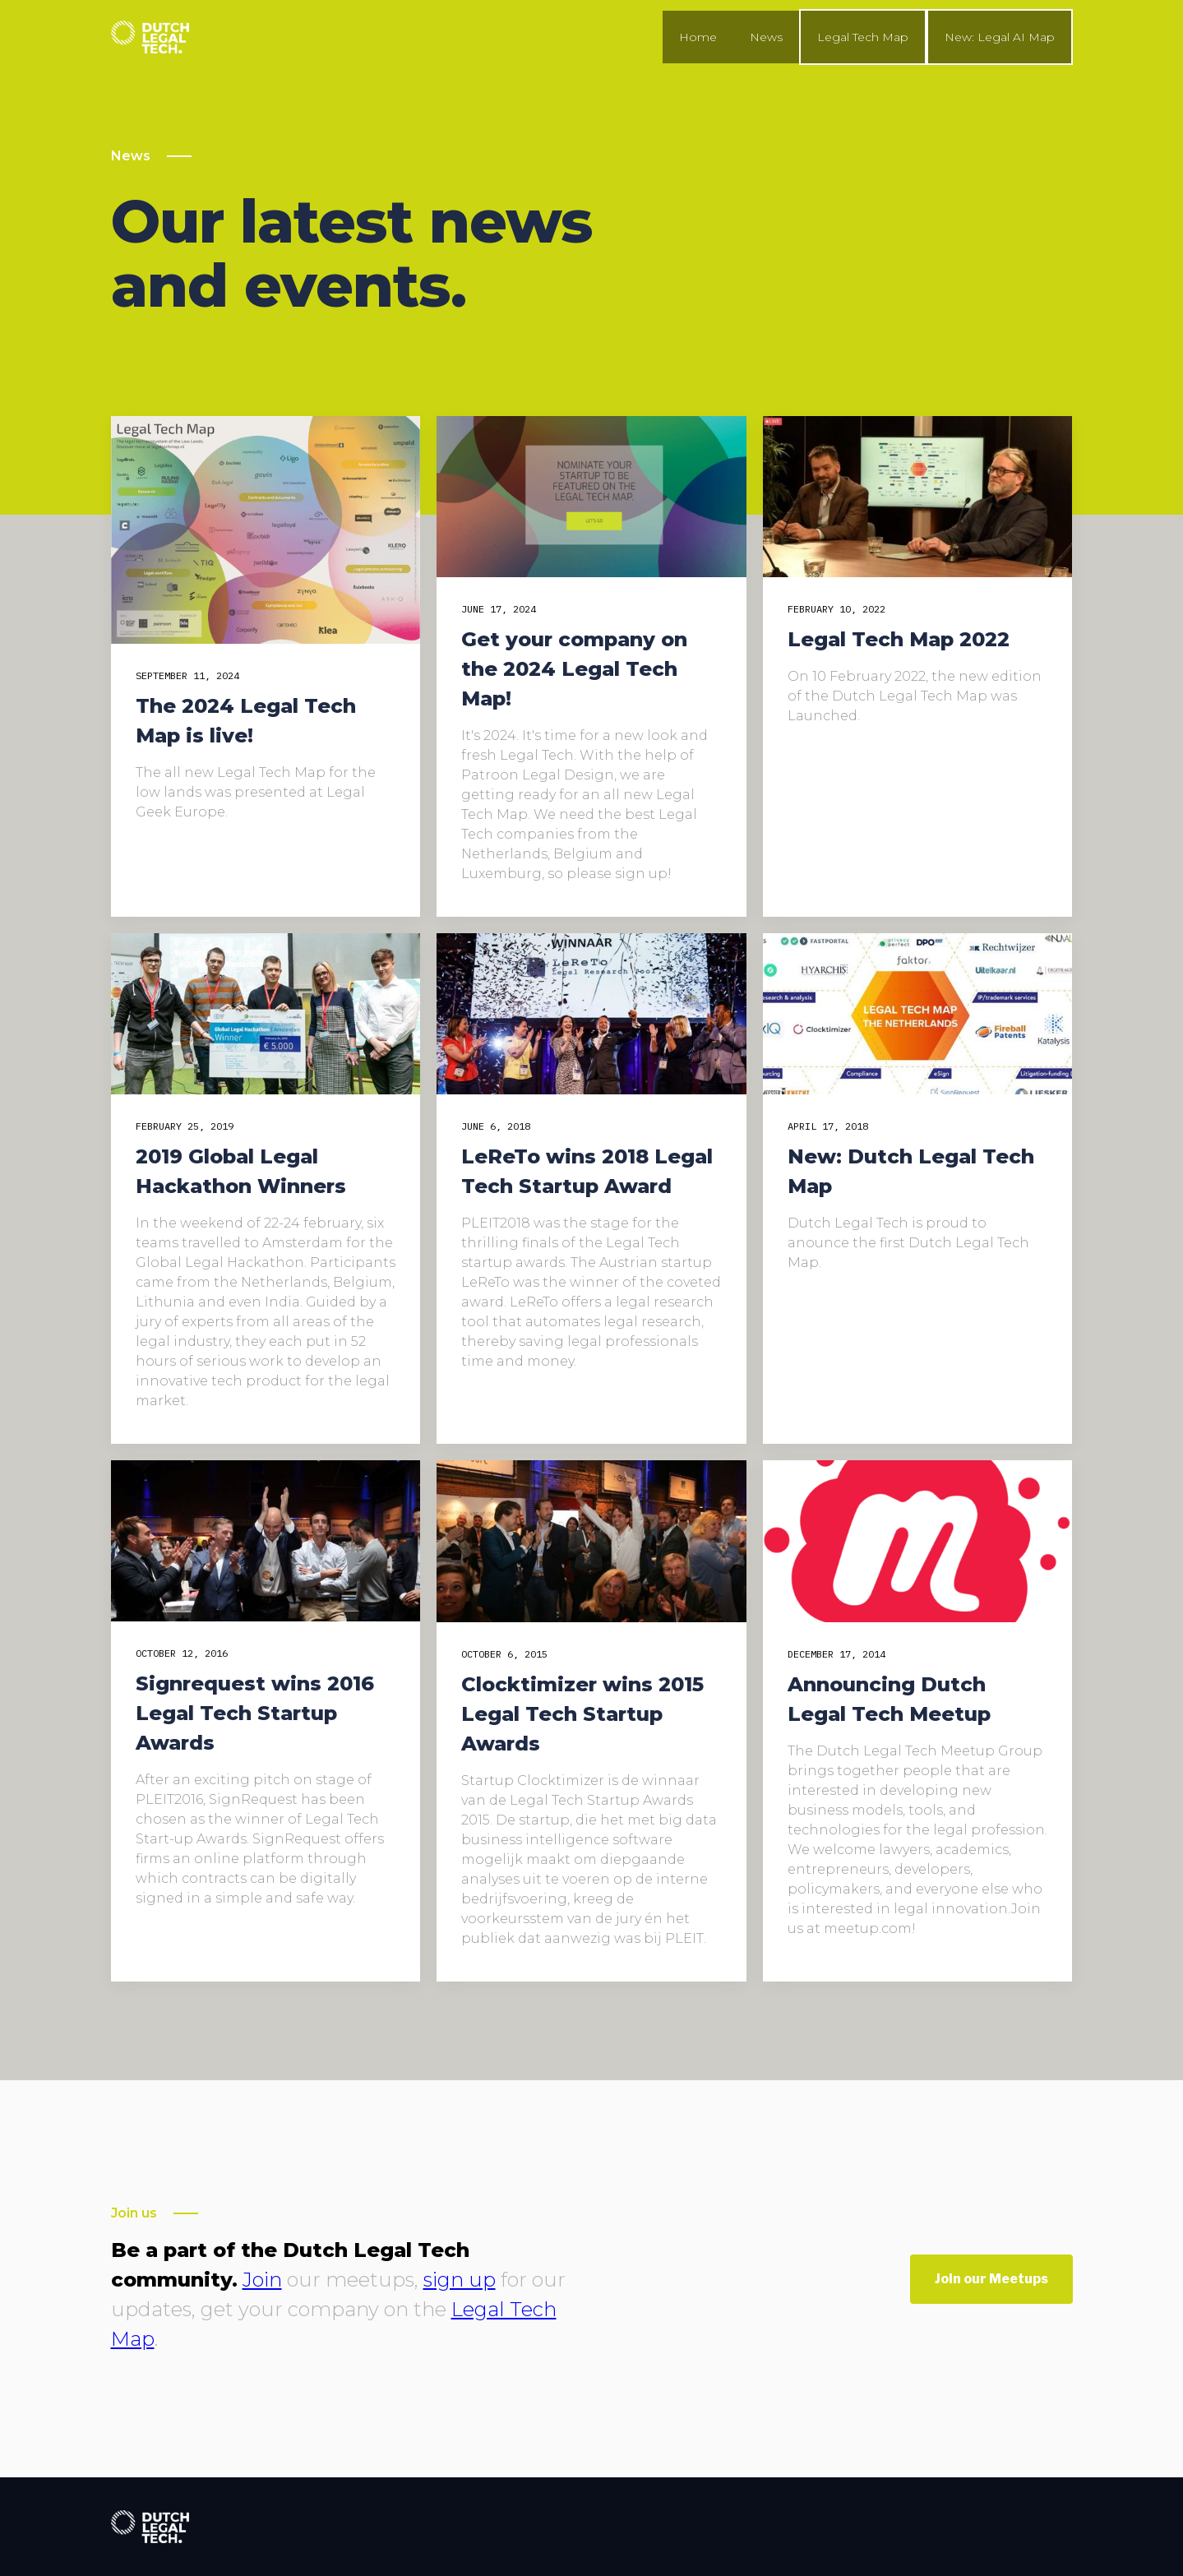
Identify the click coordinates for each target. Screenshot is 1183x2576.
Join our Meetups (991, 2279)
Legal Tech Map (862, 37)
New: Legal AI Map (1000, 37)
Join (262, 2280)
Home (698, 37)
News (766, 37)
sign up (459, 2280)
